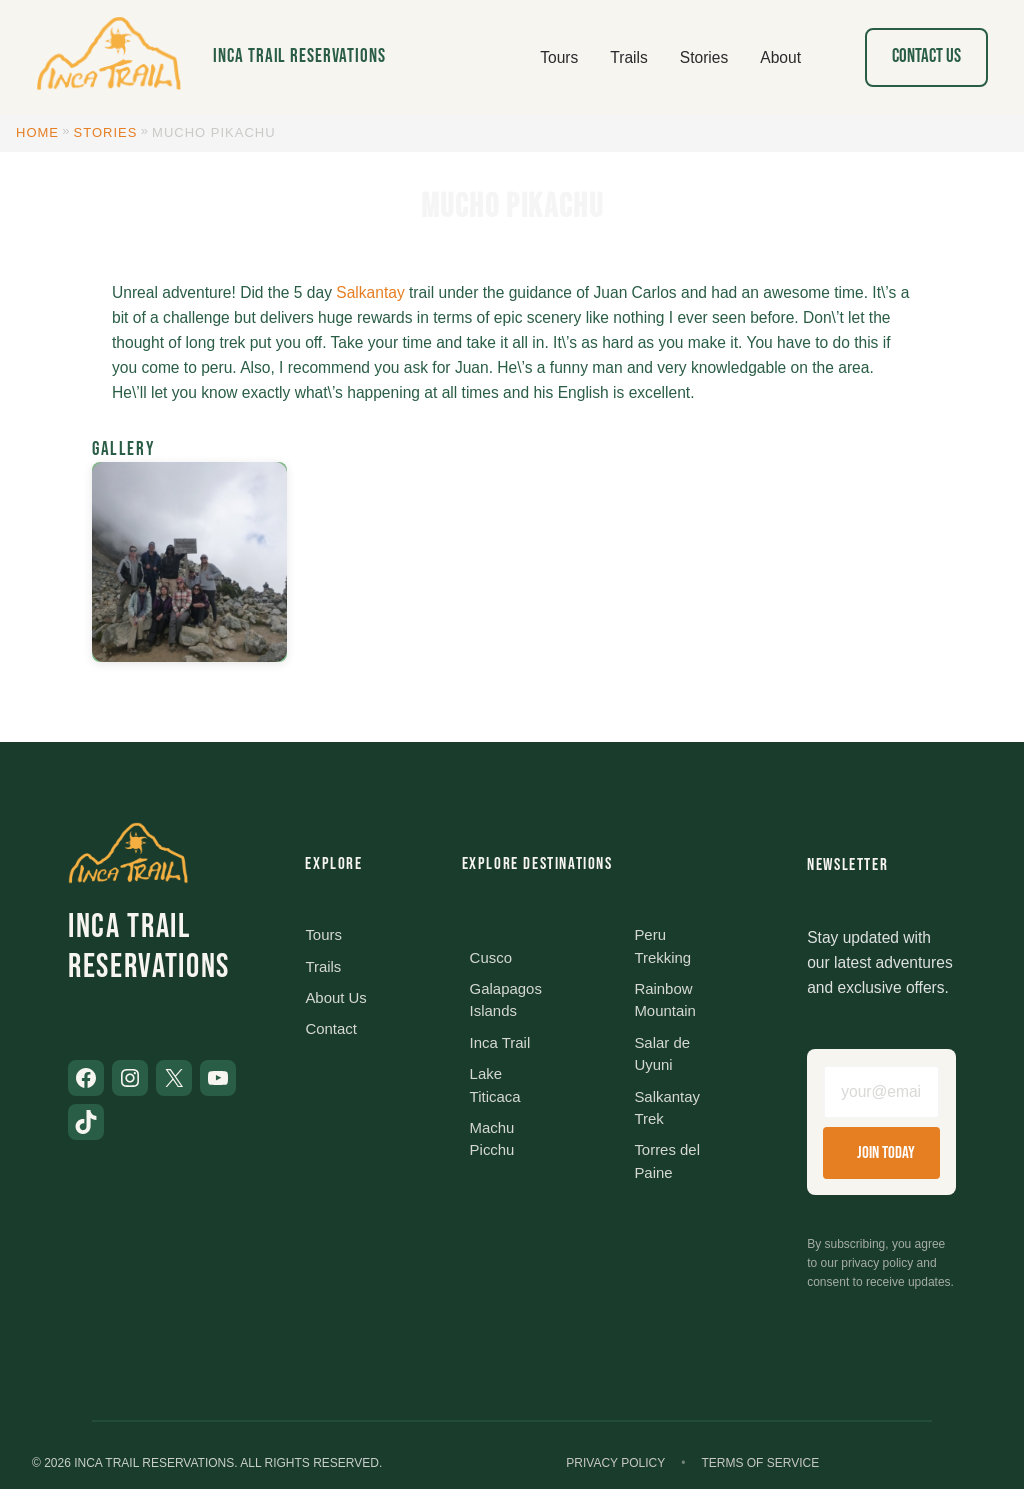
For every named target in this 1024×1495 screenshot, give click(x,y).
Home (37, 132)
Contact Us (926, 56)
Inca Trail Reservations (299, 56)
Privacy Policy (615, 1469)
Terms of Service (760, 1469)
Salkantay (370, 292)
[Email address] (881, 1094)
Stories (106, 132)
